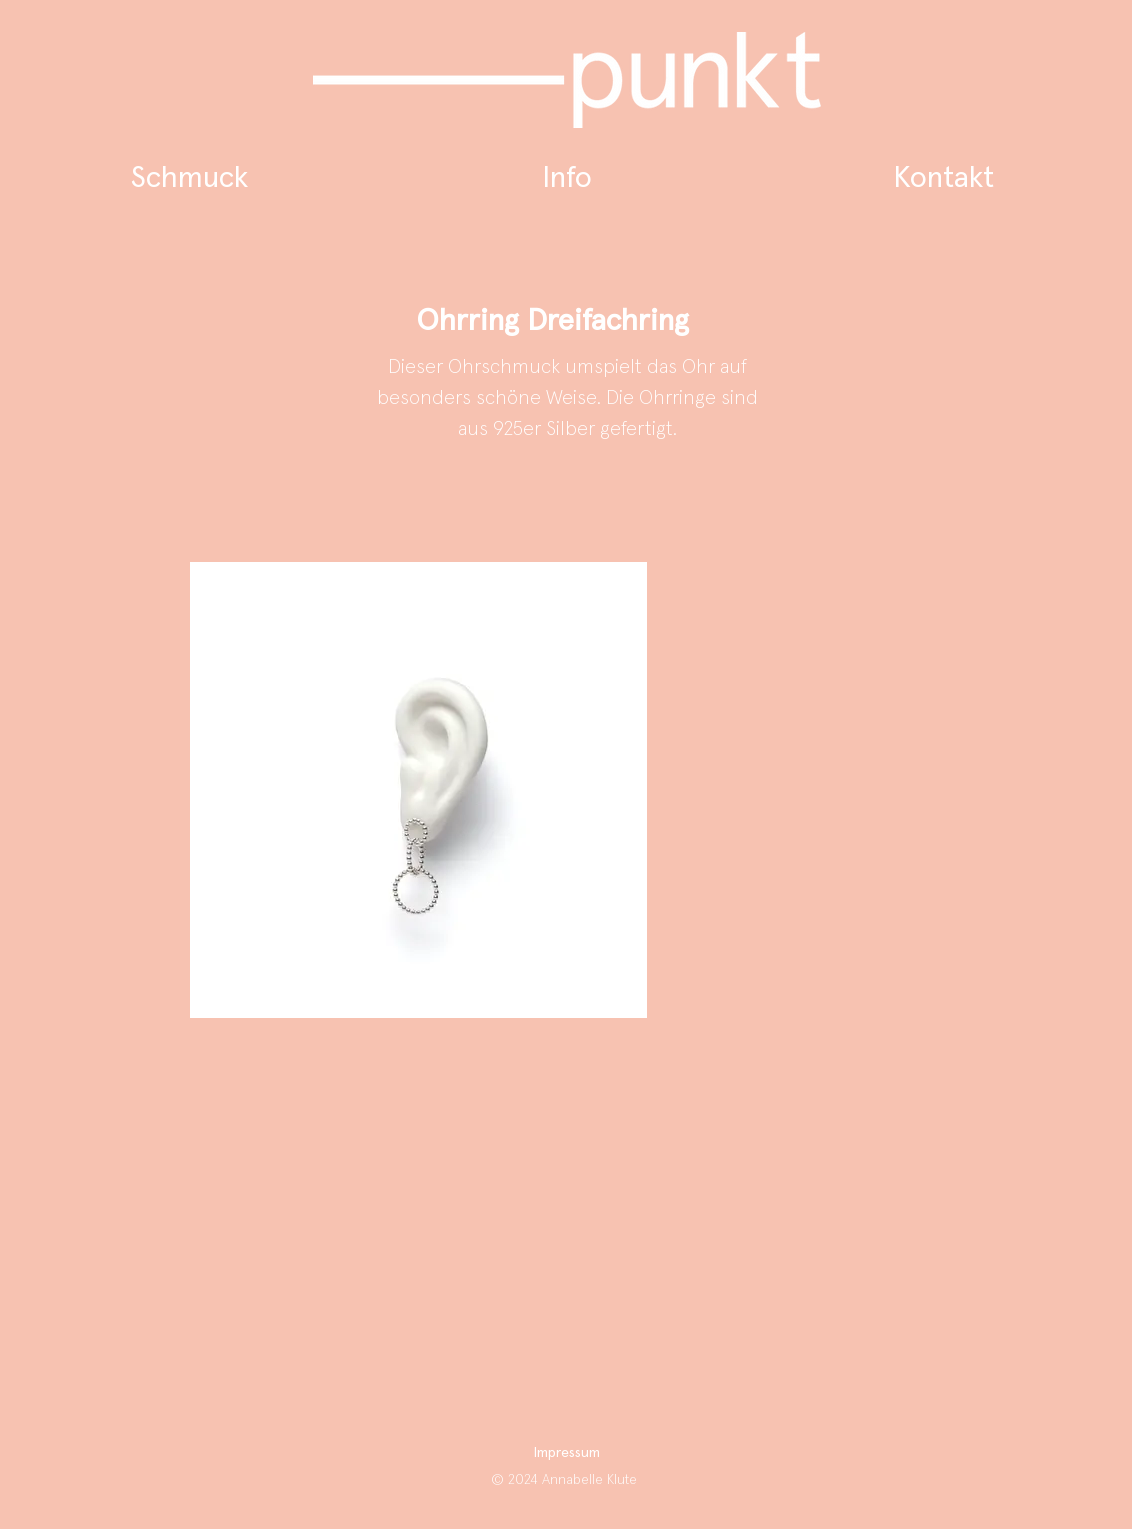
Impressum (567, 1453)
